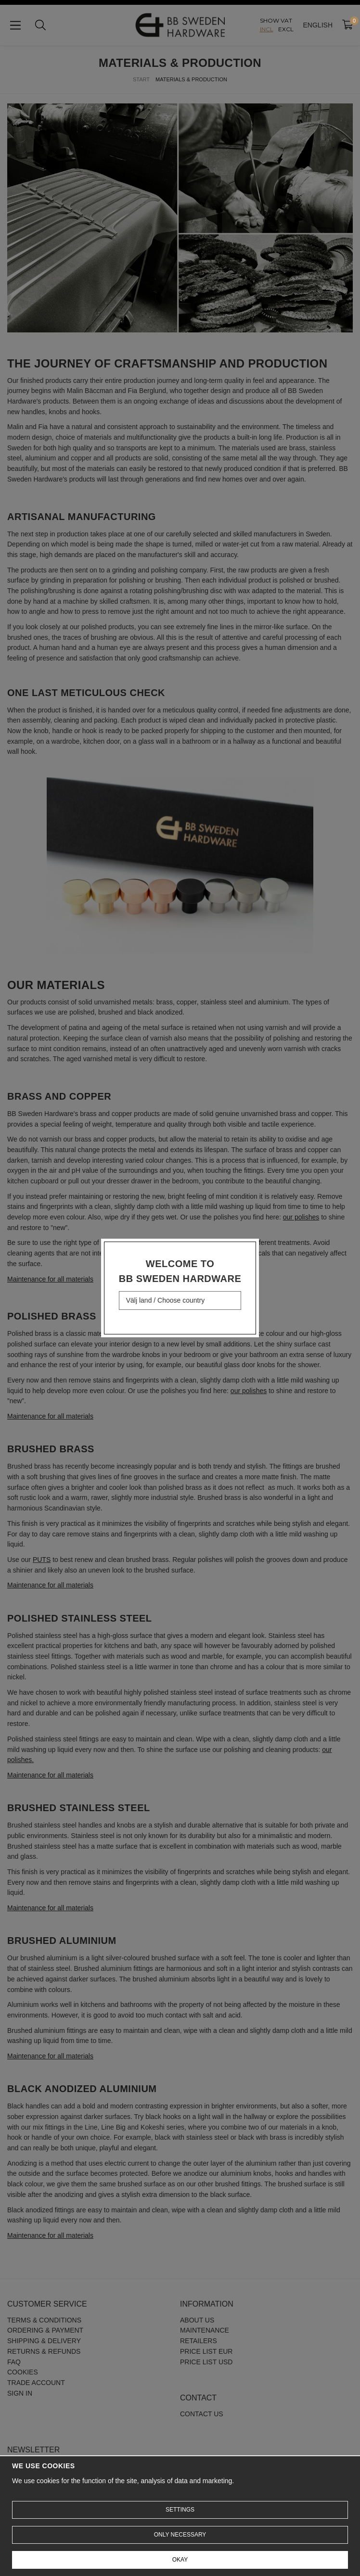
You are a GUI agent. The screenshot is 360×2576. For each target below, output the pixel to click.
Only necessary (180, 2534)
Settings (180, 2509)
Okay (180, 2559)
